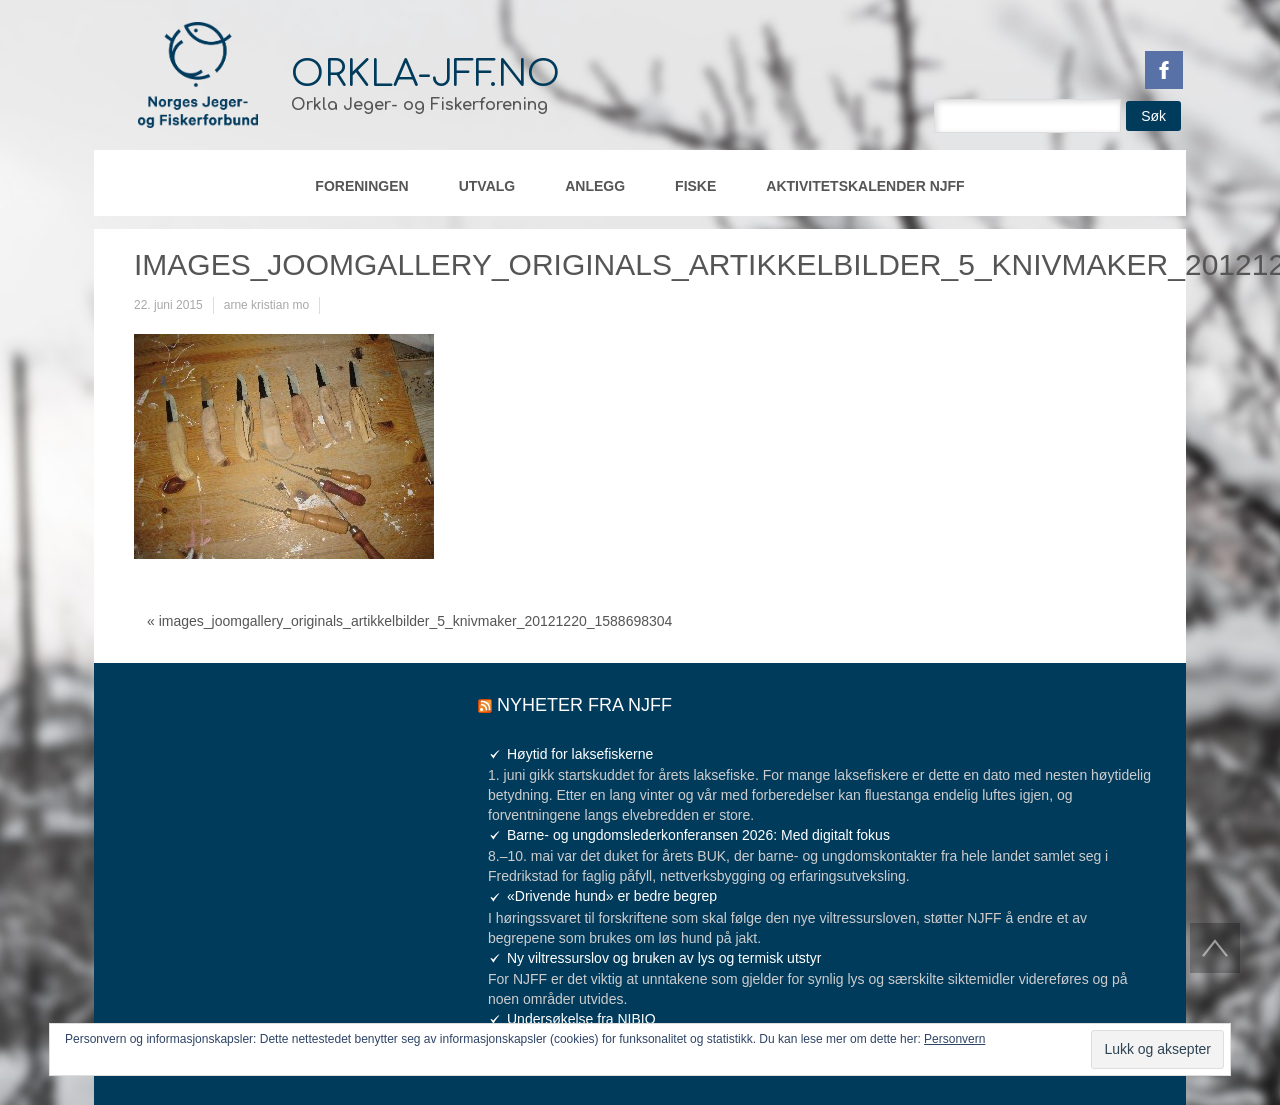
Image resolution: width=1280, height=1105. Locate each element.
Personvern (954, 1039)
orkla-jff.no (425, 74)
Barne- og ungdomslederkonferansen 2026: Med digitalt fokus (698, 835)
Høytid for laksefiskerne (580, 754)
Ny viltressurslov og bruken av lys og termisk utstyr (664, 958)
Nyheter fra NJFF (584, 705)
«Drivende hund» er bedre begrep (612, 896)
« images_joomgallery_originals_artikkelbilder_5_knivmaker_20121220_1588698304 (409, 621)
